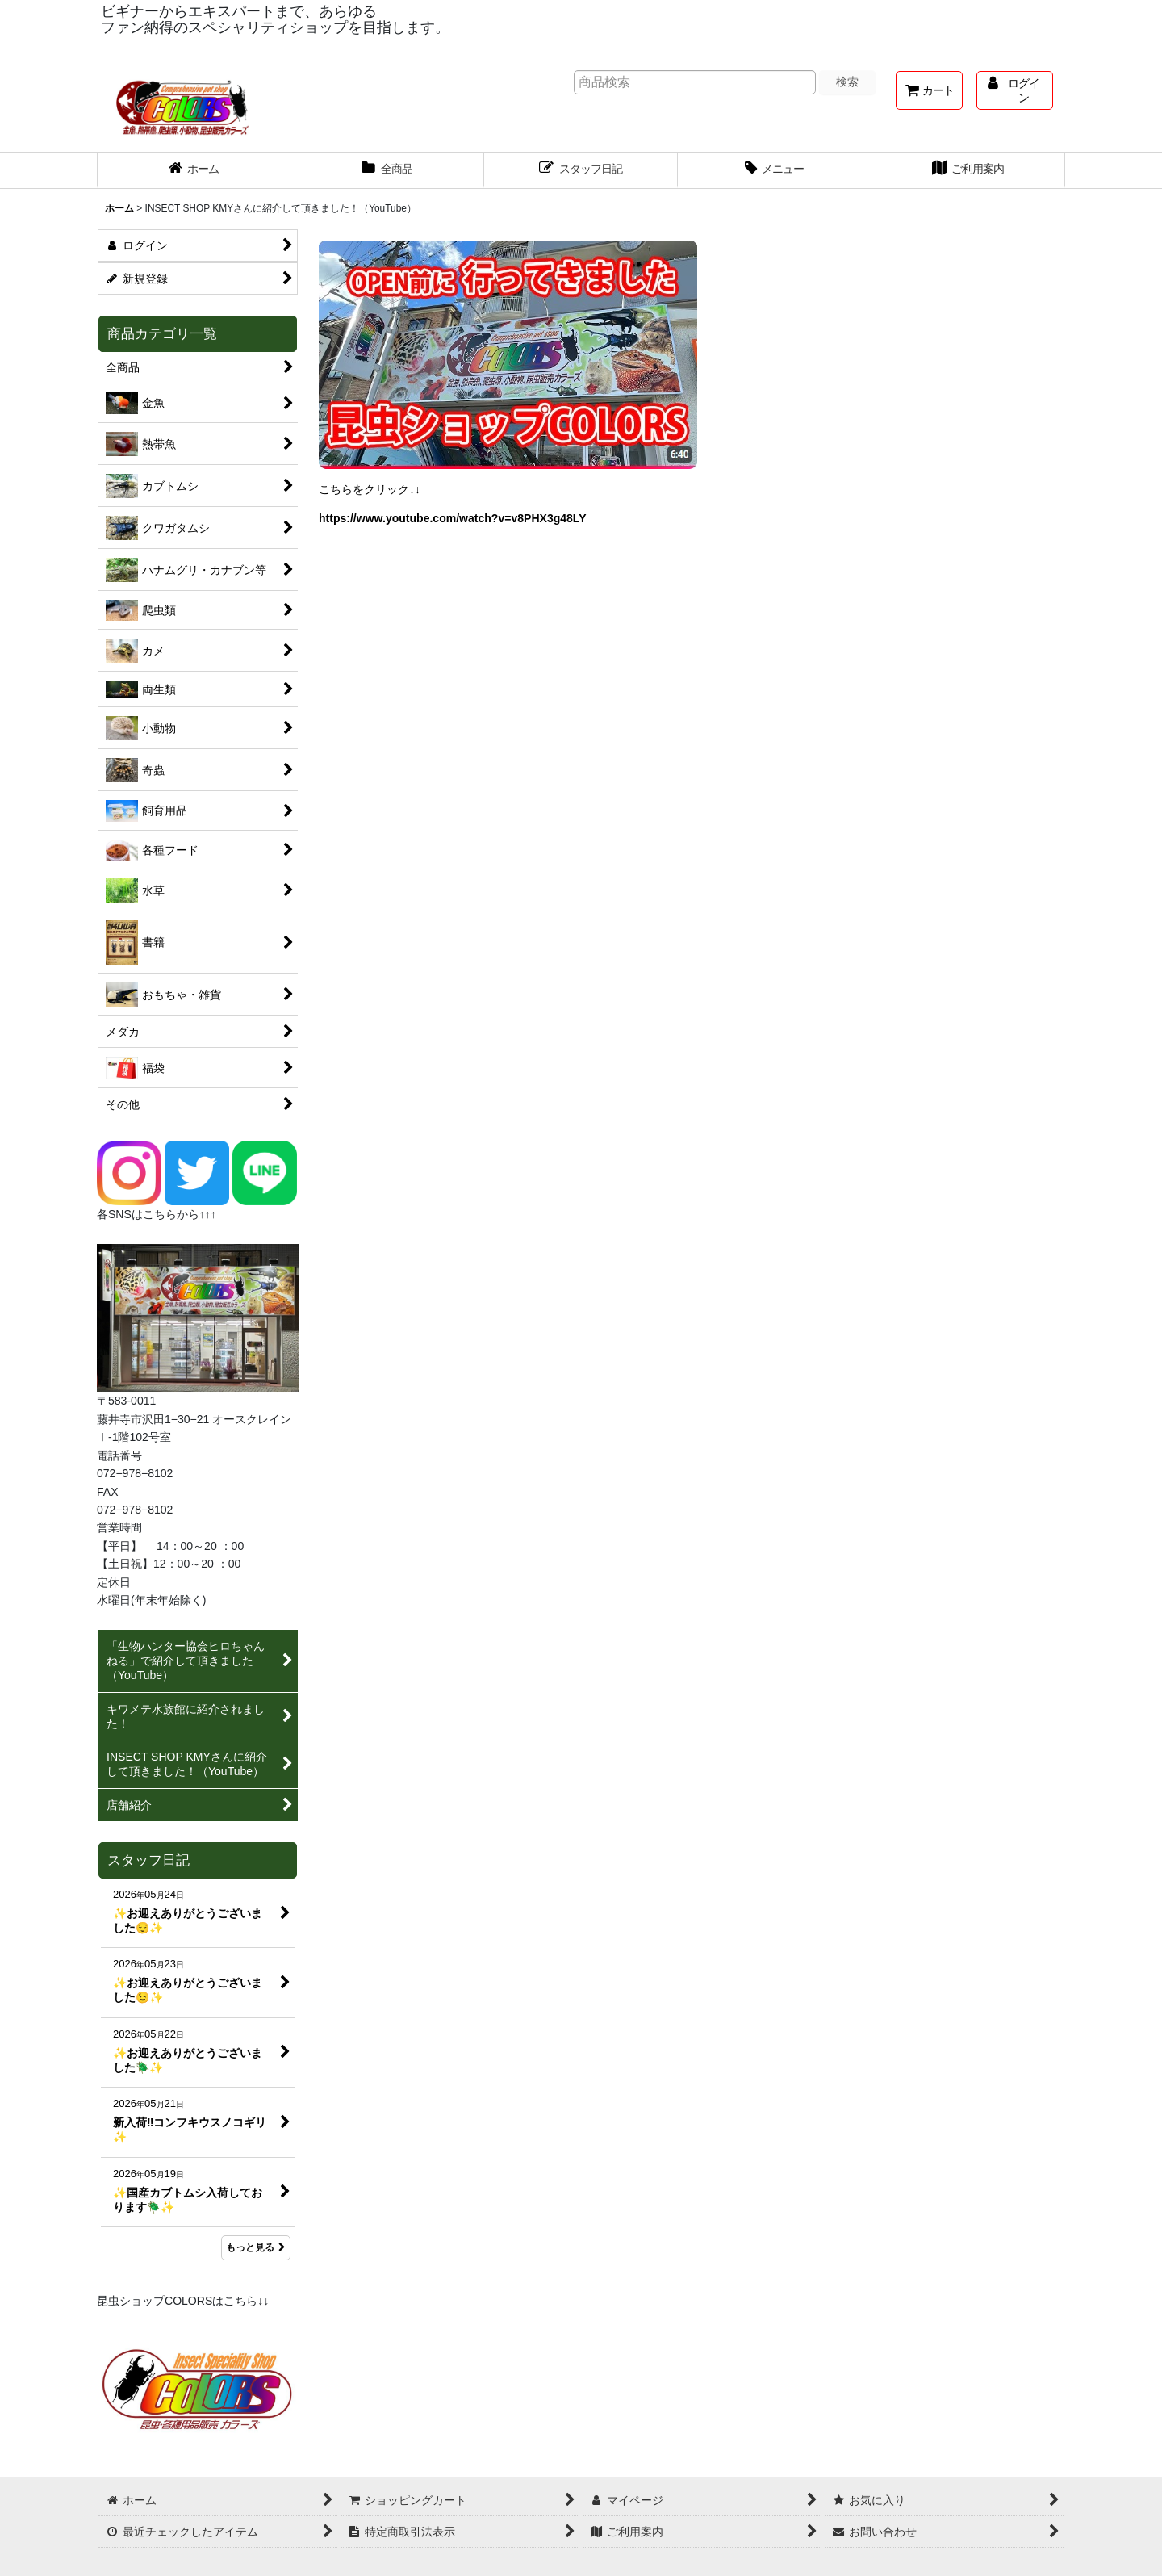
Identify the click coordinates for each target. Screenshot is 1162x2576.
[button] (775, 170)
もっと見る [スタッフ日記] (256, 2247)
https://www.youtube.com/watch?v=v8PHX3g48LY (453, 518)
